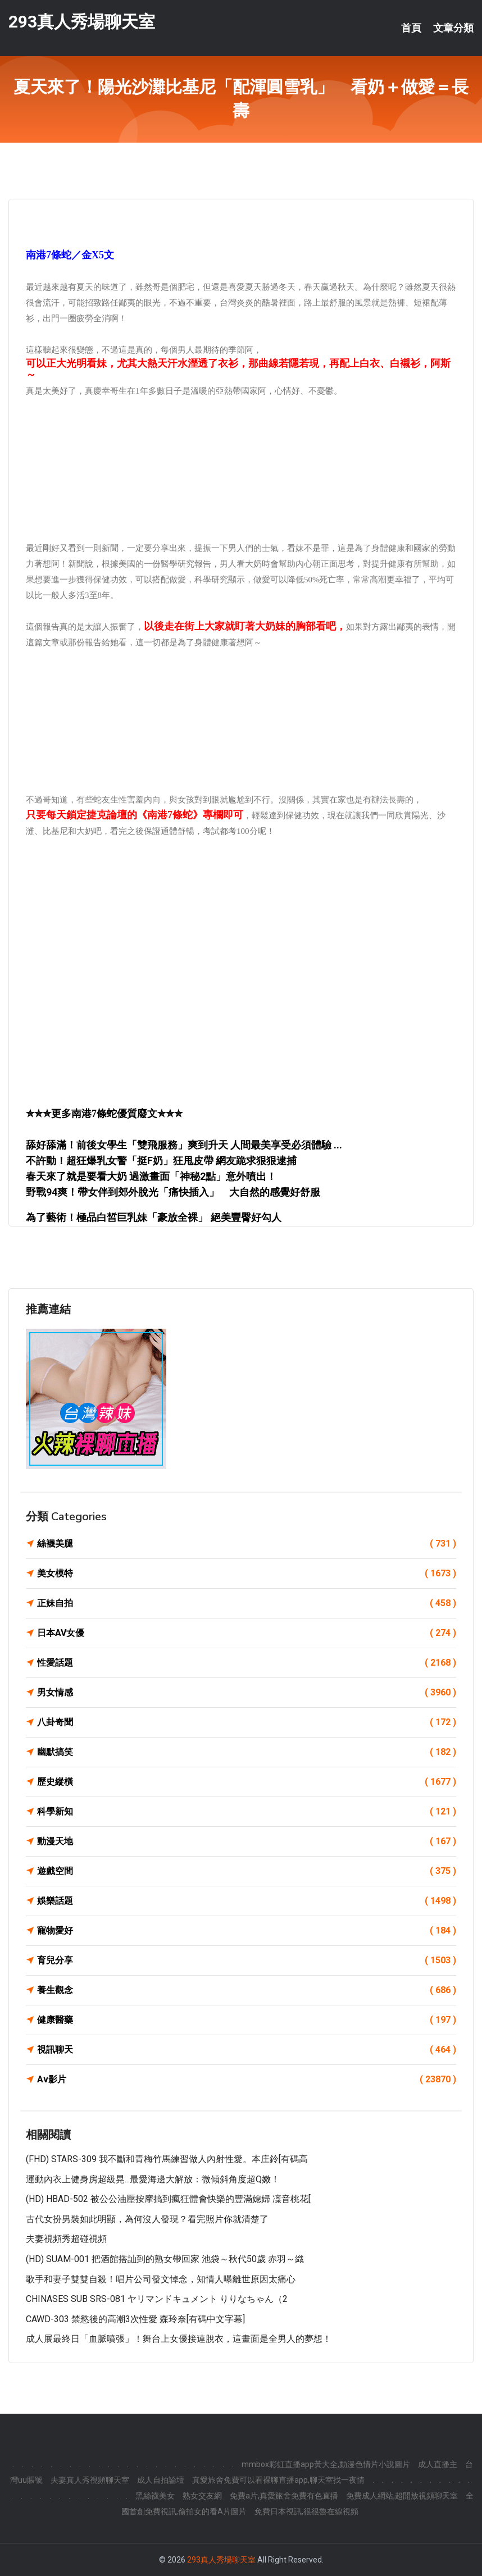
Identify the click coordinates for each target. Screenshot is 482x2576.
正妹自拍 (246, 1603)
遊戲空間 (246, 1871)
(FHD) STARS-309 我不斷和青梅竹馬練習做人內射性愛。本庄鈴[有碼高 (167, 2159)
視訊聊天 (246, 2050)
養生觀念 (246, 1990)
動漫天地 (246, 1841)
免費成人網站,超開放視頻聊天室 (402, 2495)
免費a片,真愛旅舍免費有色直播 (284, 2495)
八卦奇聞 (246, 1722)
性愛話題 (246, 1663)
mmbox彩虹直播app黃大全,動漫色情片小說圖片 (326, 2464)
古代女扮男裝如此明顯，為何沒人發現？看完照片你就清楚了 (147, 2219)
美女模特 (246, 1573)
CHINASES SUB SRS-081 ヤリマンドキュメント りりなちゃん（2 (157, 2299)
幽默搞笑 (246, 1752)
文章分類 (453, 28)
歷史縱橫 (246, 1782)
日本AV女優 (246, 1633)
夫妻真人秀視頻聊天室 (90, 2479)
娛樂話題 (246, 1901)
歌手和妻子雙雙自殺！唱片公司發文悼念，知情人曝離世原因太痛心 (160, 2279)
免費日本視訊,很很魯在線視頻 (306, 2511)
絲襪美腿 (246, 1544)
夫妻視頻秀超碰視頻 (66, 2238)
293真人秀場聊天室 (81, 21)
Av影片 (246, 2079)
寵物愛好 (246, 1931)
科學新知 (246, 1812)
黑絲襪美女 (155, 2495)
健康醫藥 (246, 2020)
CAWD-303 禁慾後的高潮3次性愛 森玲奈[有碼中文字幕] (135, 2319)
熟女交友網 (202, 2495)
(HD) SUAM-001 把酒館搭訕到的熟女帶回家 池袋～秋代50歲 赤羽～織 (165, 2259)
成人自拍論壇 (160, 2479)
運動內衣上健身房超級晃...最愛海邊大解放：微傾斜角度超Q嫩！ (153, 2179)
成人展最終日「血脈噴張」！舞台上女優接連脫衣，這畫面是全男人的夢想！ (178, 2338)
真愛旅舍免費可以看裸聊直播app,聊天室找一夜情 (278, 2479)
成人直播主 (437, 2464)
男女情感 (246, 1692)
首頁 (411, 28)
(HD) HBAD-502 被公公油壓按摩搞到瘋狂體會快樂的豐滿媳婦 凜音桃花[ (168, 2199)
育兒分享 (246, 1960)
